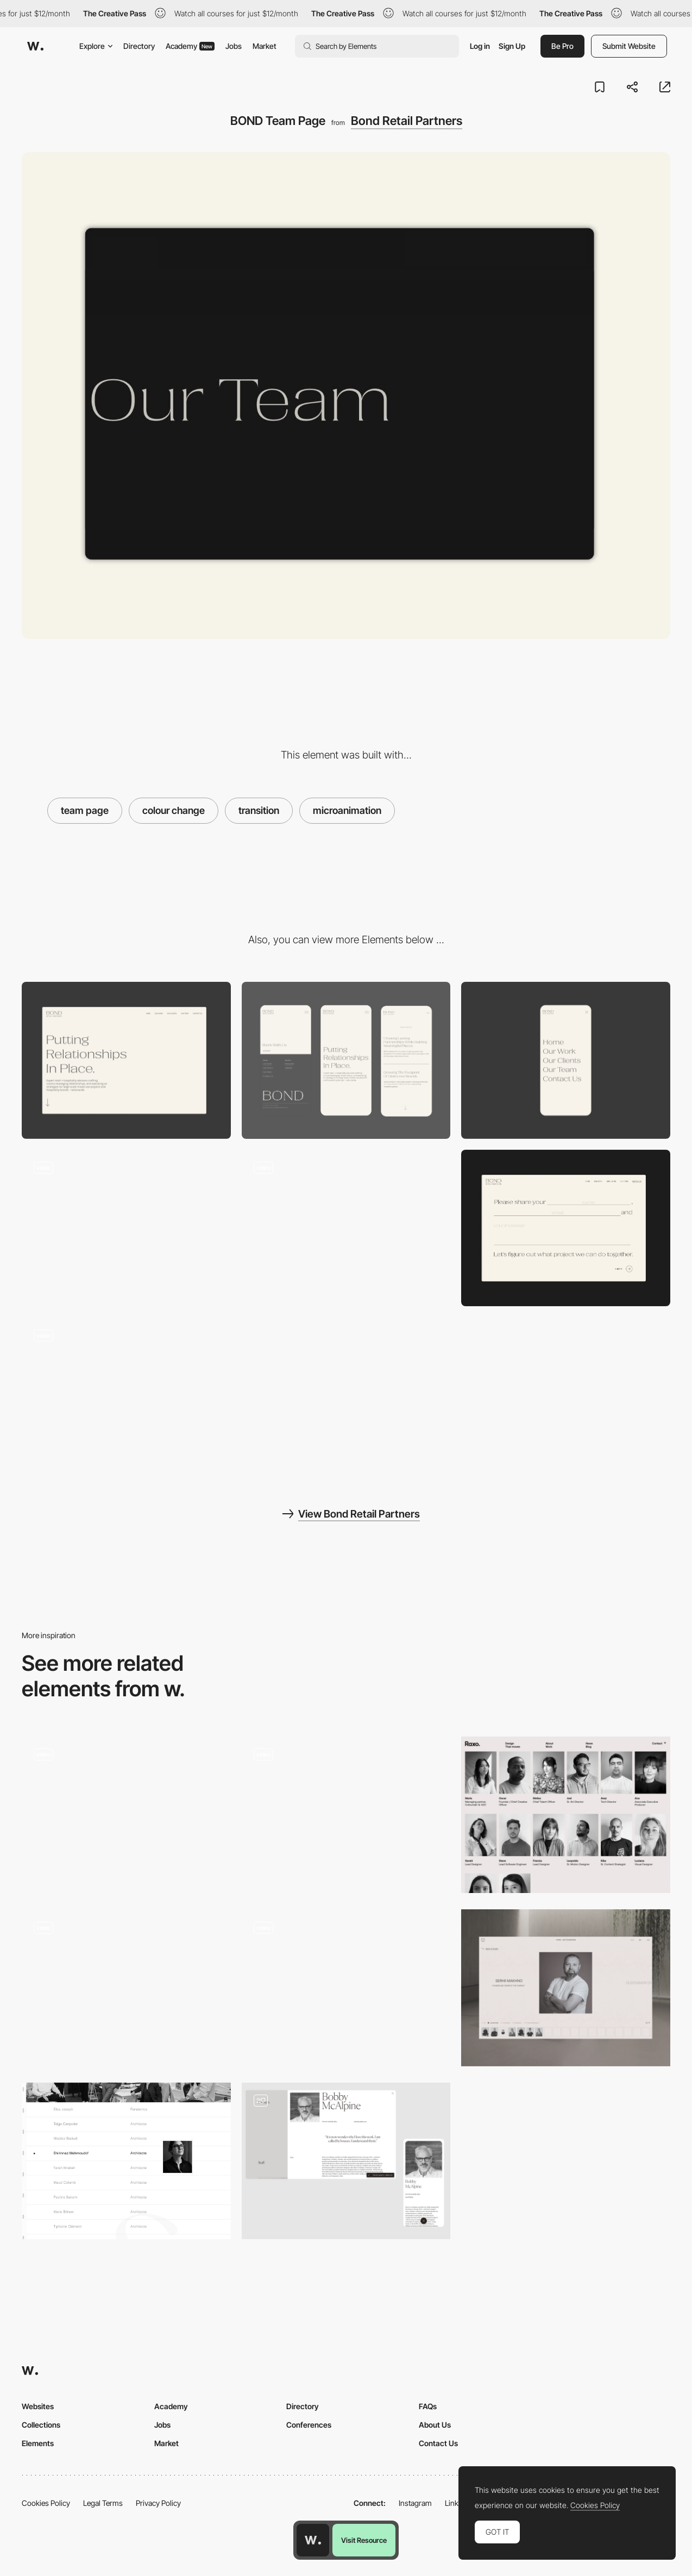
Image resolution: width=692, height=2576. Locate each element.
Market (264, 46)
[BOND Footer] (126, 1228)
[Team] (565, 1815)
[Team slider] (346, 1987)
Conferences (308, 2424)
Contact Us (438, 2443)
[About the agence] (126, 2161)
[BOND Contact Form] (565, 1228)
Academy (190, 46)
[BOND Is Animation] (126, 1395)
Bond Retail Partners (406, 121)
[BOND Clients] (346, 1228)
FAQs (428, 2406)
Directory (139, 46)
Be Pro (562, 46)
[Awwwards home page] (313, 2540)
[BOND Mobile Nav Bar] (565, 1060)
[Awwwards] (35, 46)
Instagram (415, 2503)
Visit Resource (364, 2540)
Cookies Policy (46, 2503)
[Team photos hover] (126, 1987)
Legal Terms (103, 2503)
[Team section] (565, 1987)
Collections (41, 2424)
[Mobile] (346, 1060)
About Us (435, 2424)
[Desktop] (126, 1060)
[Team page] (346, 2161)
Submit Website (629, 46)
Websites (38, 2406)
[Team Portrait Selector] (346, 1815)
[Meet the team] (126, 1815)
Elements (38, 2443)
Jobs (233, 46)
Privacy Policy (158, 2503)
